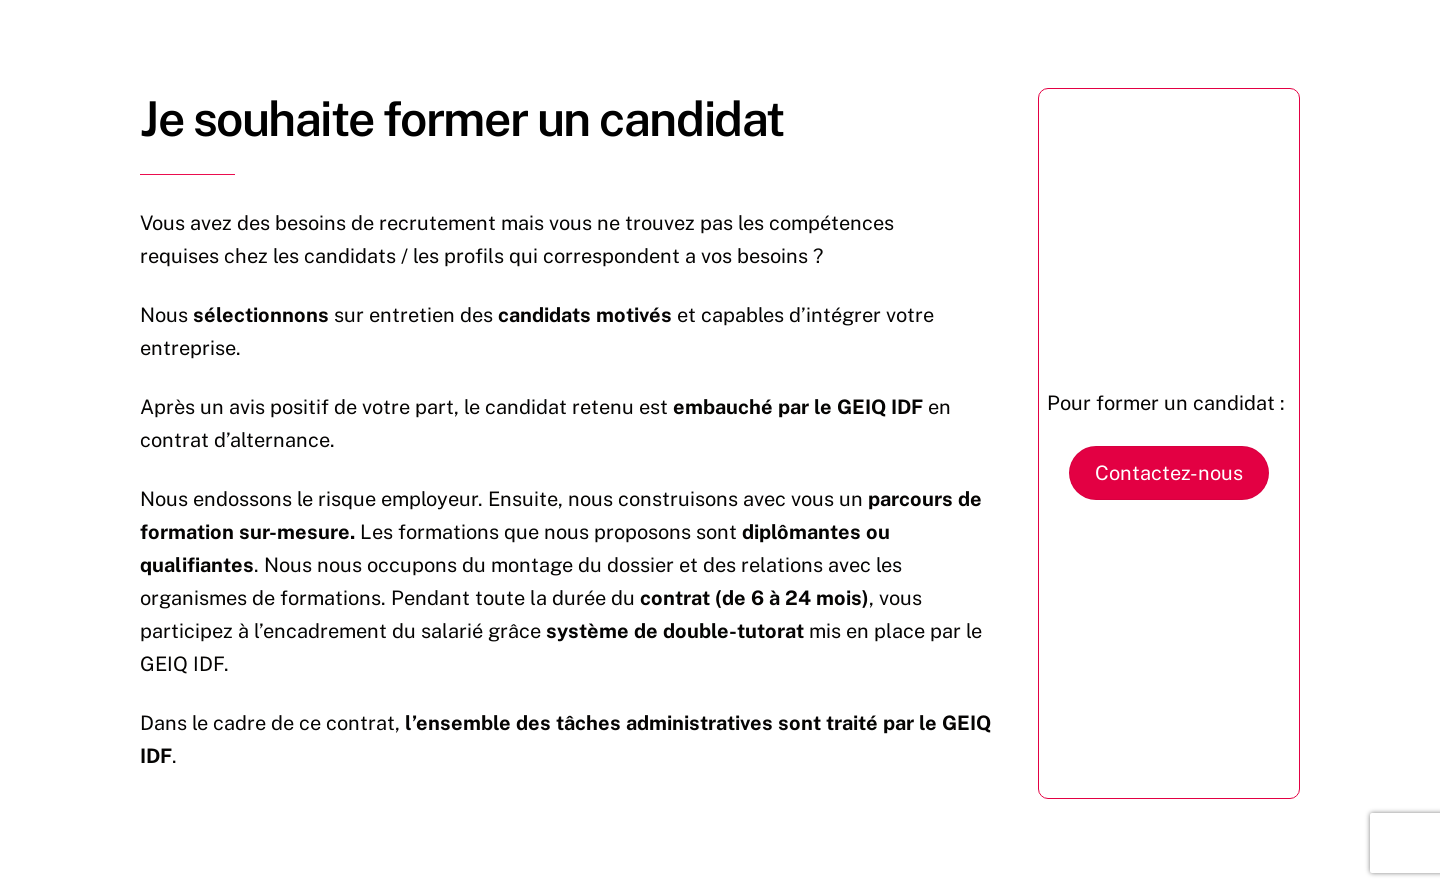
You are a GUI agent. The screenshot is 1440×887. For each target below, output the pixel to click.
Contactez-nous (1169, 473)
